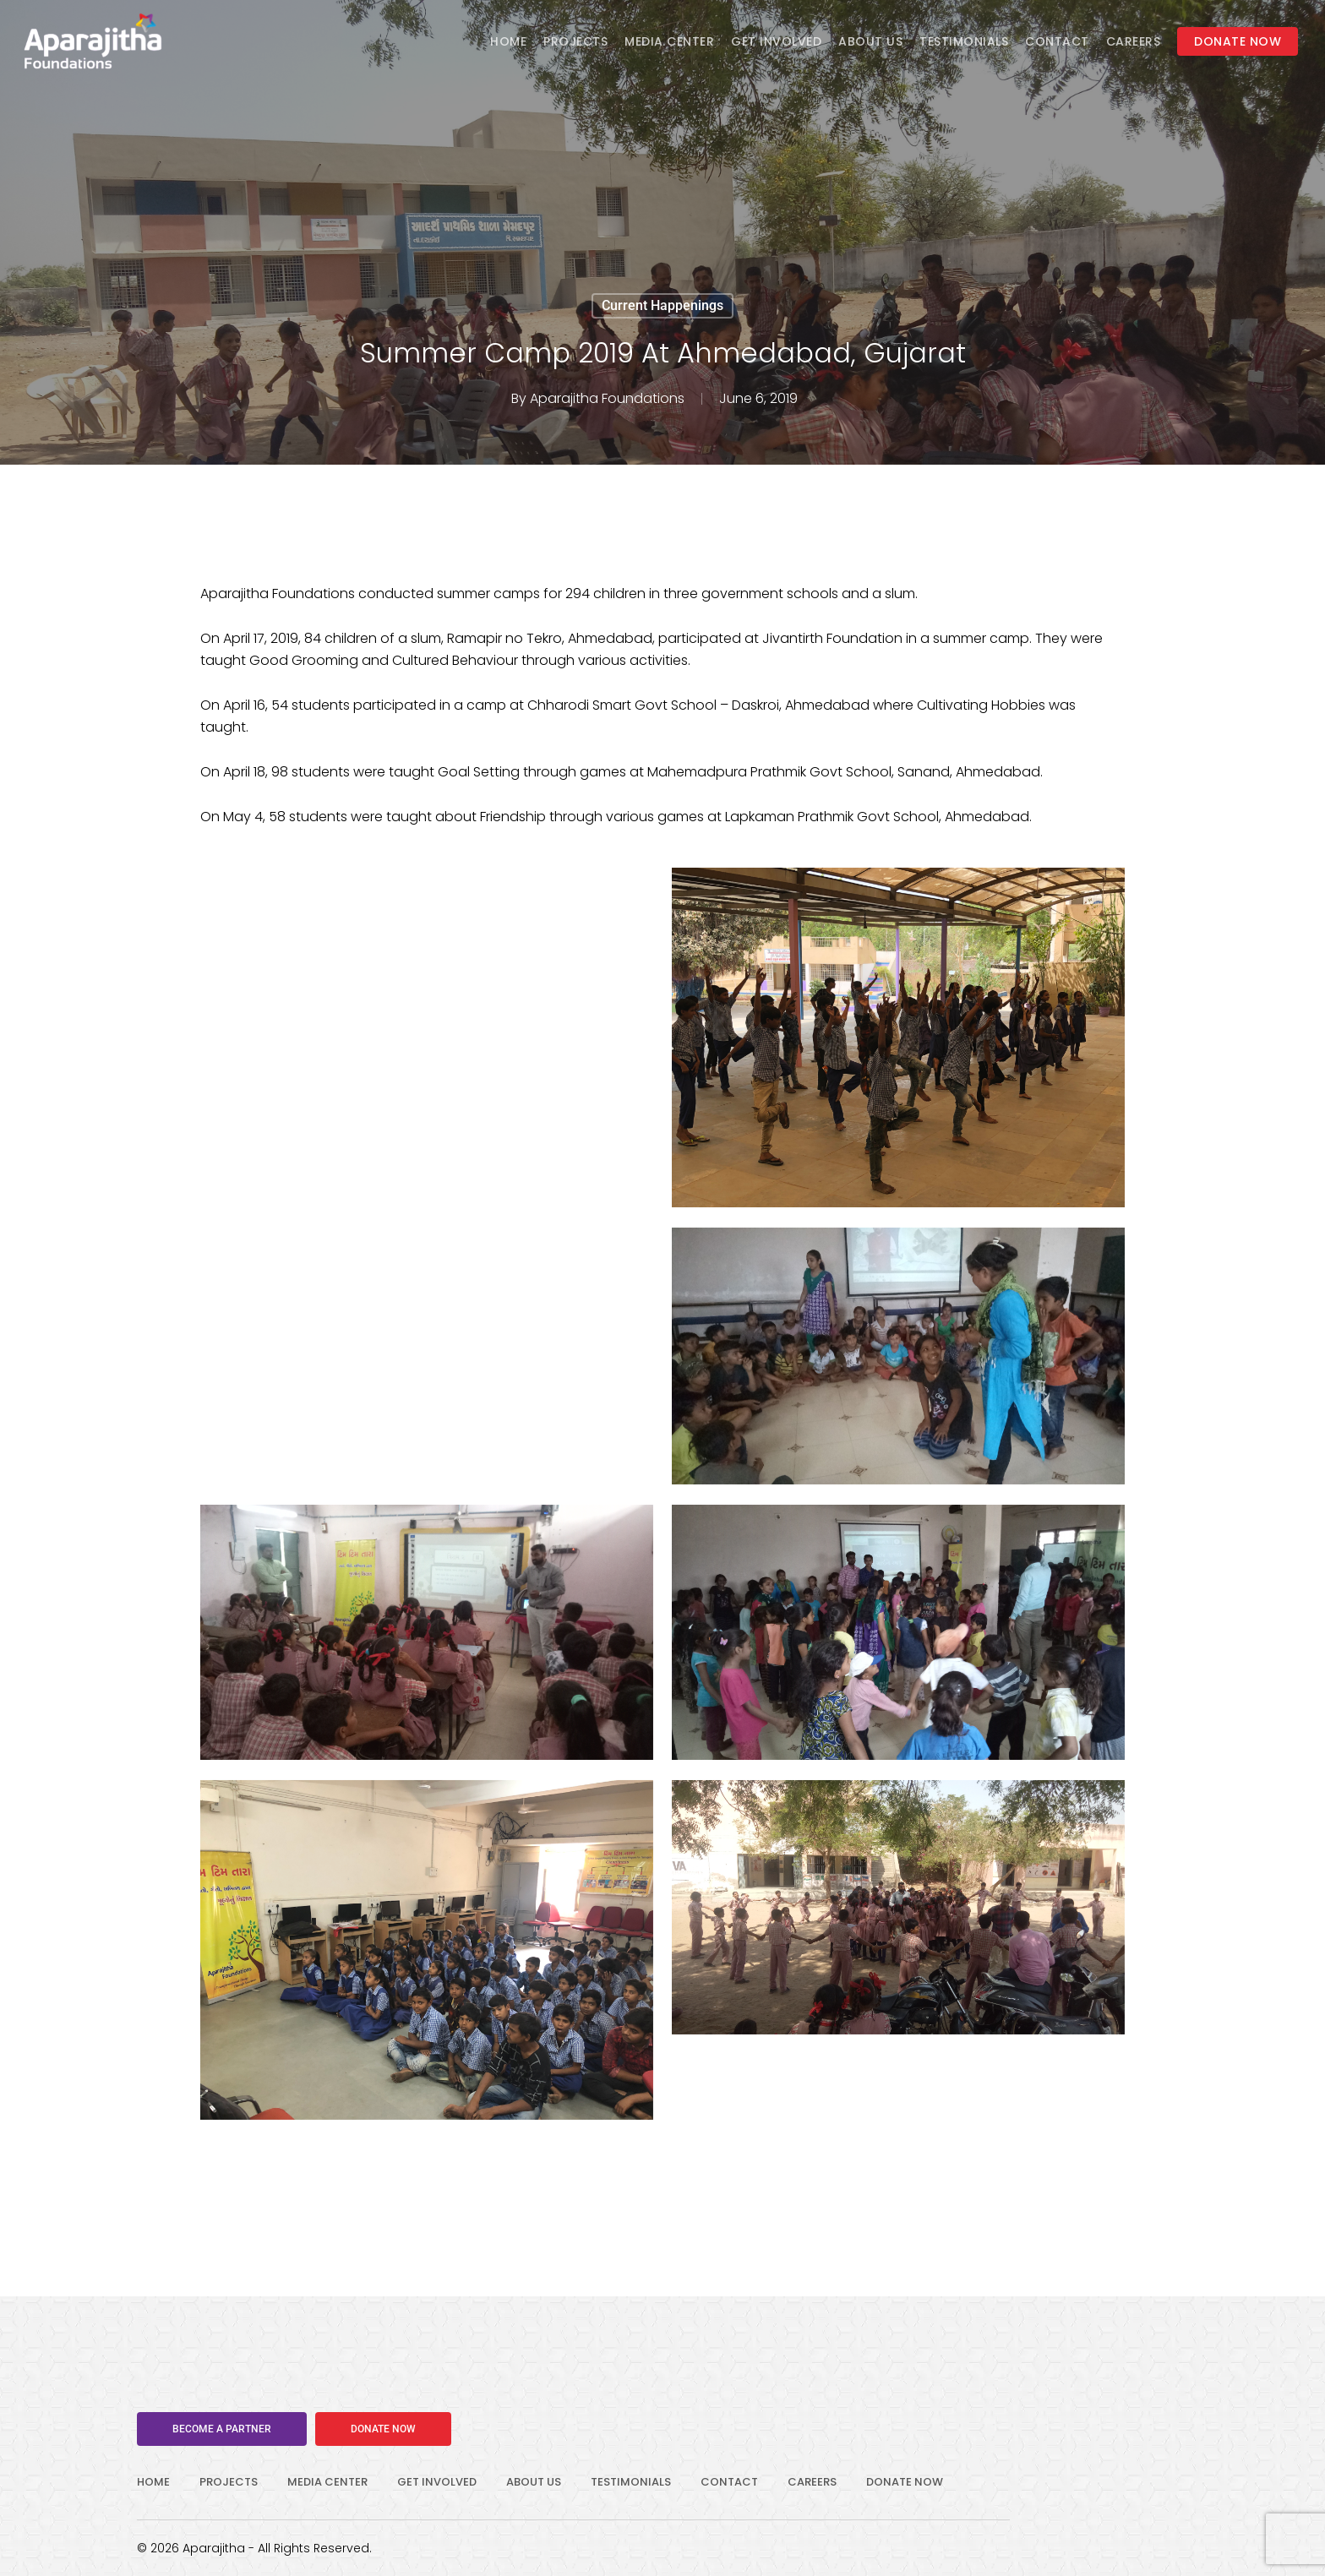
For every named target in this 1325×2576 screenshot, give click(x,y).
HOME (153, 2482)
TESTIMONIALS (631, 2482)
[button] (222, 2429)
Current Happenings (662, 305)
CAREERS (812, 2482)
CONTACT (729, 2482)
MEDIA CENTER (327, 2482)
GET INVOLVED (437, 2482)
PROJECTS (228, 2482)
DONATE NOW (904, 2482)
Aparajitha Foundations (607, 398)
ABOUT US (533, 2482)
